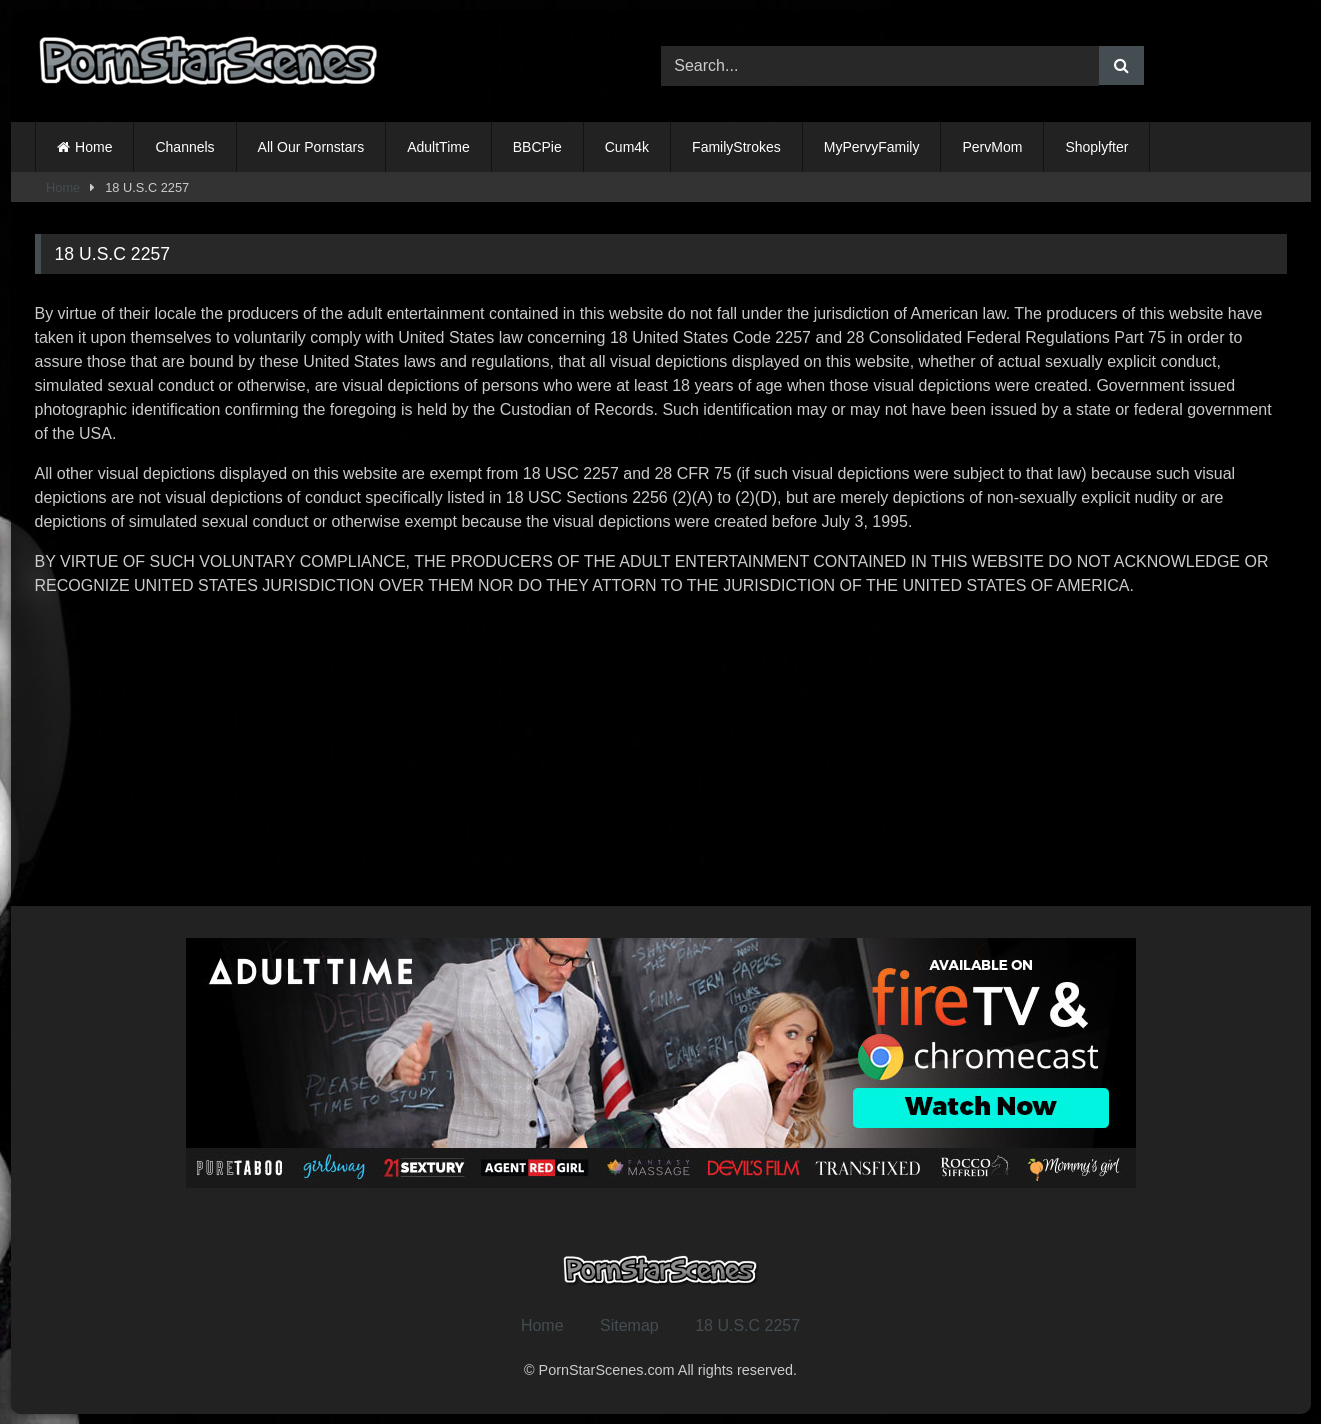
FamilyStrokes (736, 147)
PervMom (992, 147)
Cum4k (627, 147)
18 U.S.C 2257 (747, 1325)
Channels (184, 147)
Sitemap (629, 1325)
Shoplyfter (1096, 147)
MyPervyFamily (872, 147)
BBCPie (537, 147)
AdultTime (438, 147)
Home (93, 147)
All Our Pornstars (311, 147)
